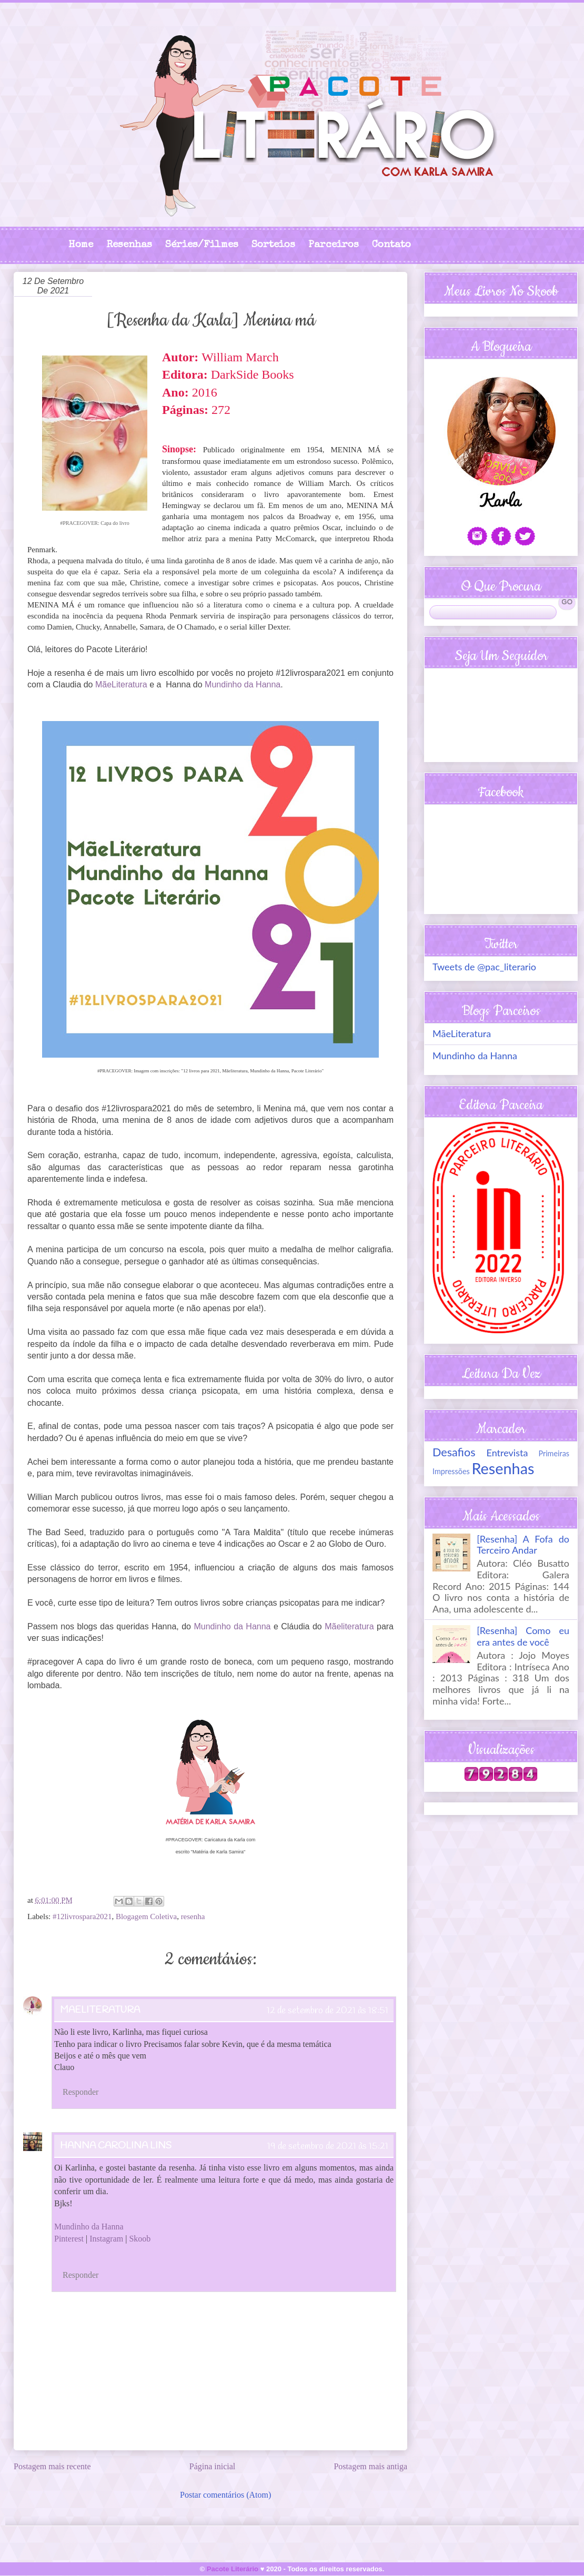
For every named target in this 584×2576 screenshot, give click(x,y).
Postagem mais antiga (370, 2466)
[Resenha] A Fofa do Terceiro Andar (523, 1544)
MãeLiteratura (121, 684)
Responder (80, 2091)
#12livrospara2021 (82, 1916)
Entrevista (507, 1452)
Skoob (139, 2238)
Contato (391, 245)
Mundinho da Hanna (242, 684)
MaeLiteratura (100, 2010)
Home (80, 245)
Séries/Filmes (201, 245)
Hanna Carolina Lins (116, 2145)
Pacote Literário (232, 2569)
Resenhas (129, 245)
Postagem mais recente (52, 2466)
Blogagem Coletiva (146, 1916)
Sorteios (273, 245)
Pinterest (69, 2238)
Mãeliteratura (349, 1626)
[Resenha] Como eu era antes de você (523, 1636)
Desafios (454, 1452)
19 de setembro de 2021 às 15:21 (327, 2146)
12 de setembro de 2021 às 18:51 (327, 2010)
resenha (193, 1916)
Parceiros (333, 245)
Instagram (106, 2238)
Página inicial (212, 2466)
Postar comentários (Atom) (225, 2494)
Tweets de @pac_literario (484, 966)
